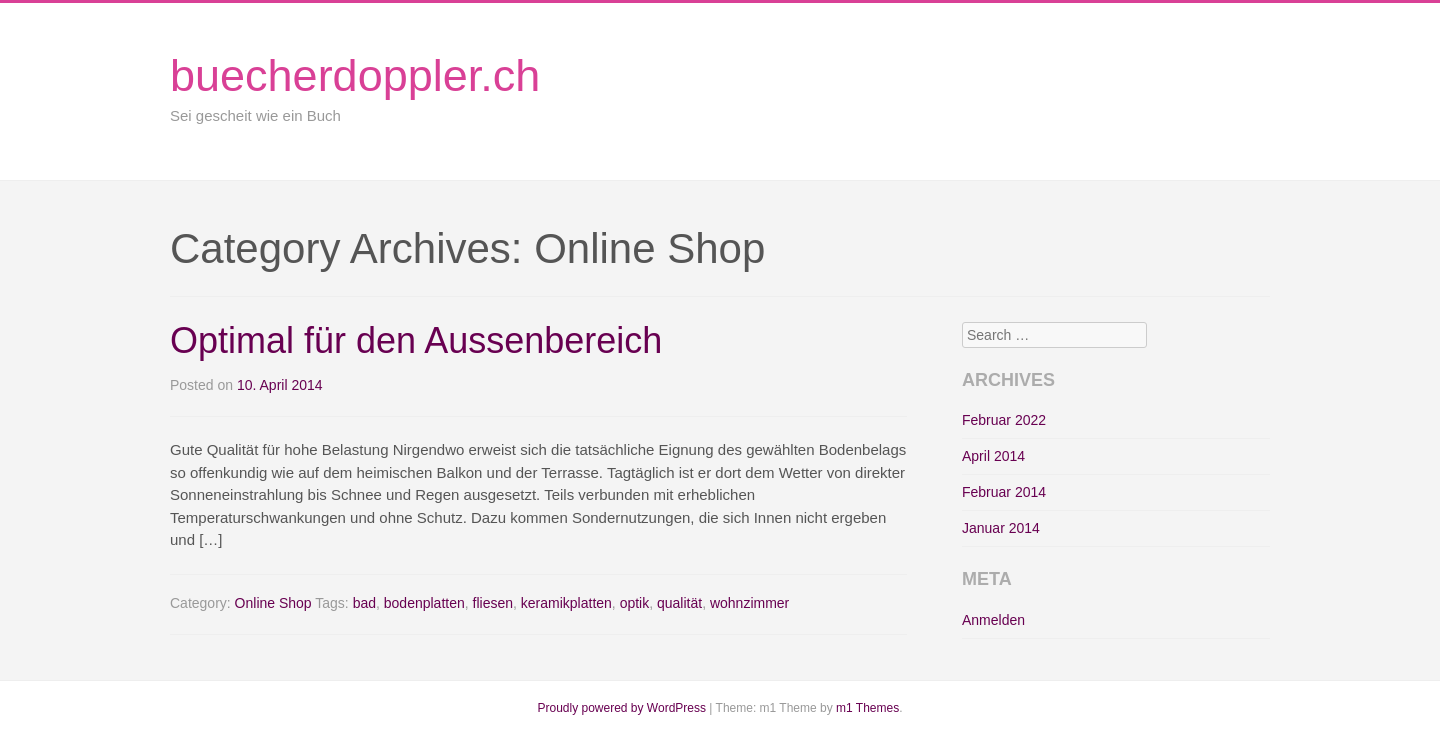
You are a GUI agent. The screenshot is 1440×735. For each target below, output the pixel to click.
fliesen (493, 603)
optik (635, 603)
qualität (679, 603)
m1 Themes (867, 708)
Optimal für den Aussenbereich (416, 340)
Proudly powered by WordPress (621, 708)
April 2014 (993, 456)
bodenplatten (424, 603)
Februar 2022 (1004, 420)
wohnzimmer (749, 603)
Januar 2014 (1001, 528)
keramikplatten (566, 603)
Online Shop (273, 603)
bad (364, 603)
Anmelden (993, 620)
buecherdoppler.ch (355, 75)
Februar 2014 (1004, 492)
